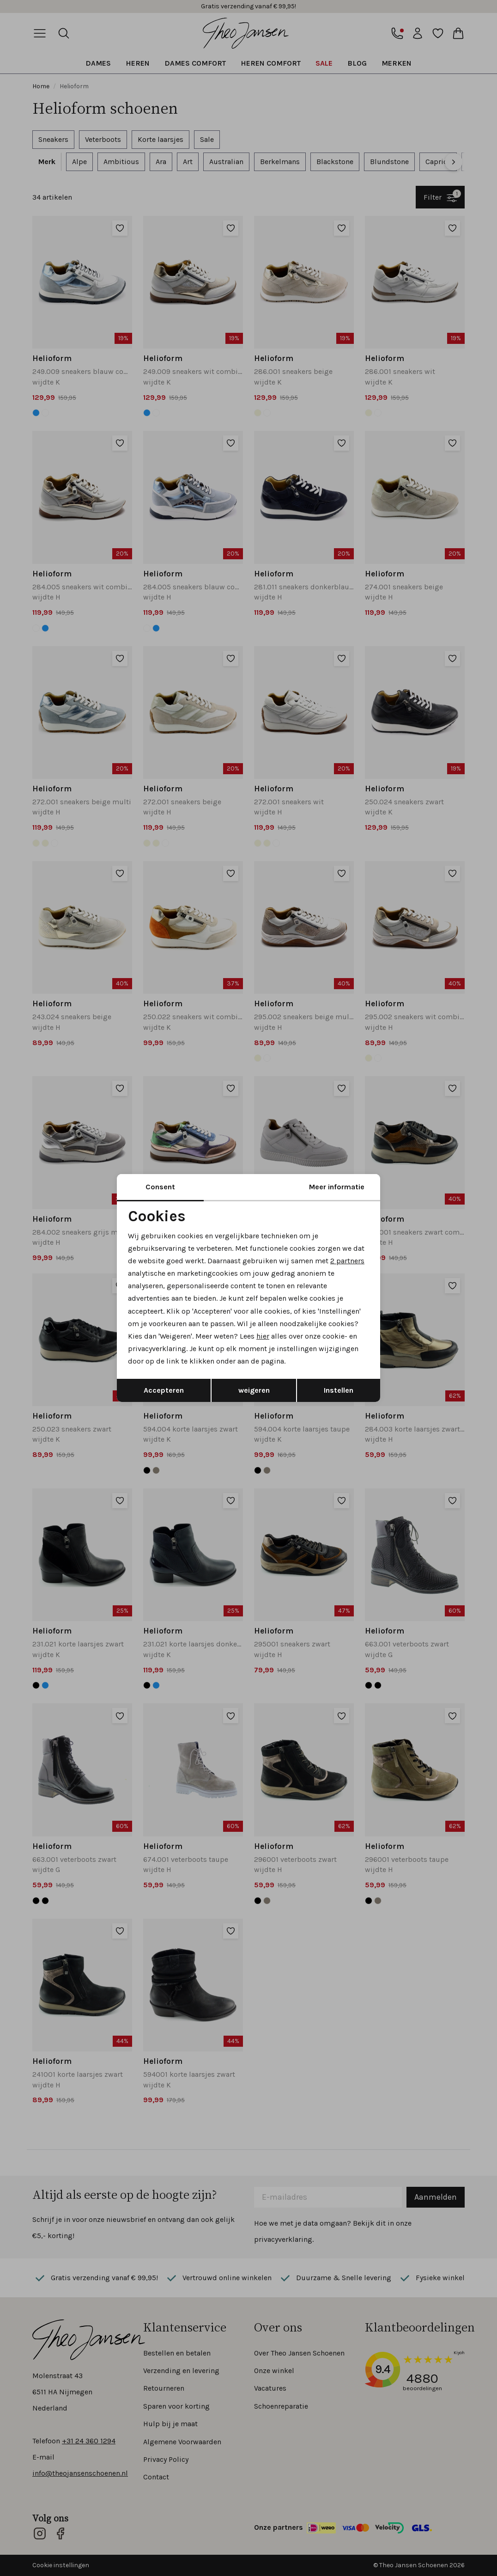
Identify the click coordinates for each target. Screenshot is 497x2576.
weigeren (254, 1390)
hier (262, 1336)
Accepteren (164, 1390)
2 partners (347, 1260)
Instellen (338, 1390)
